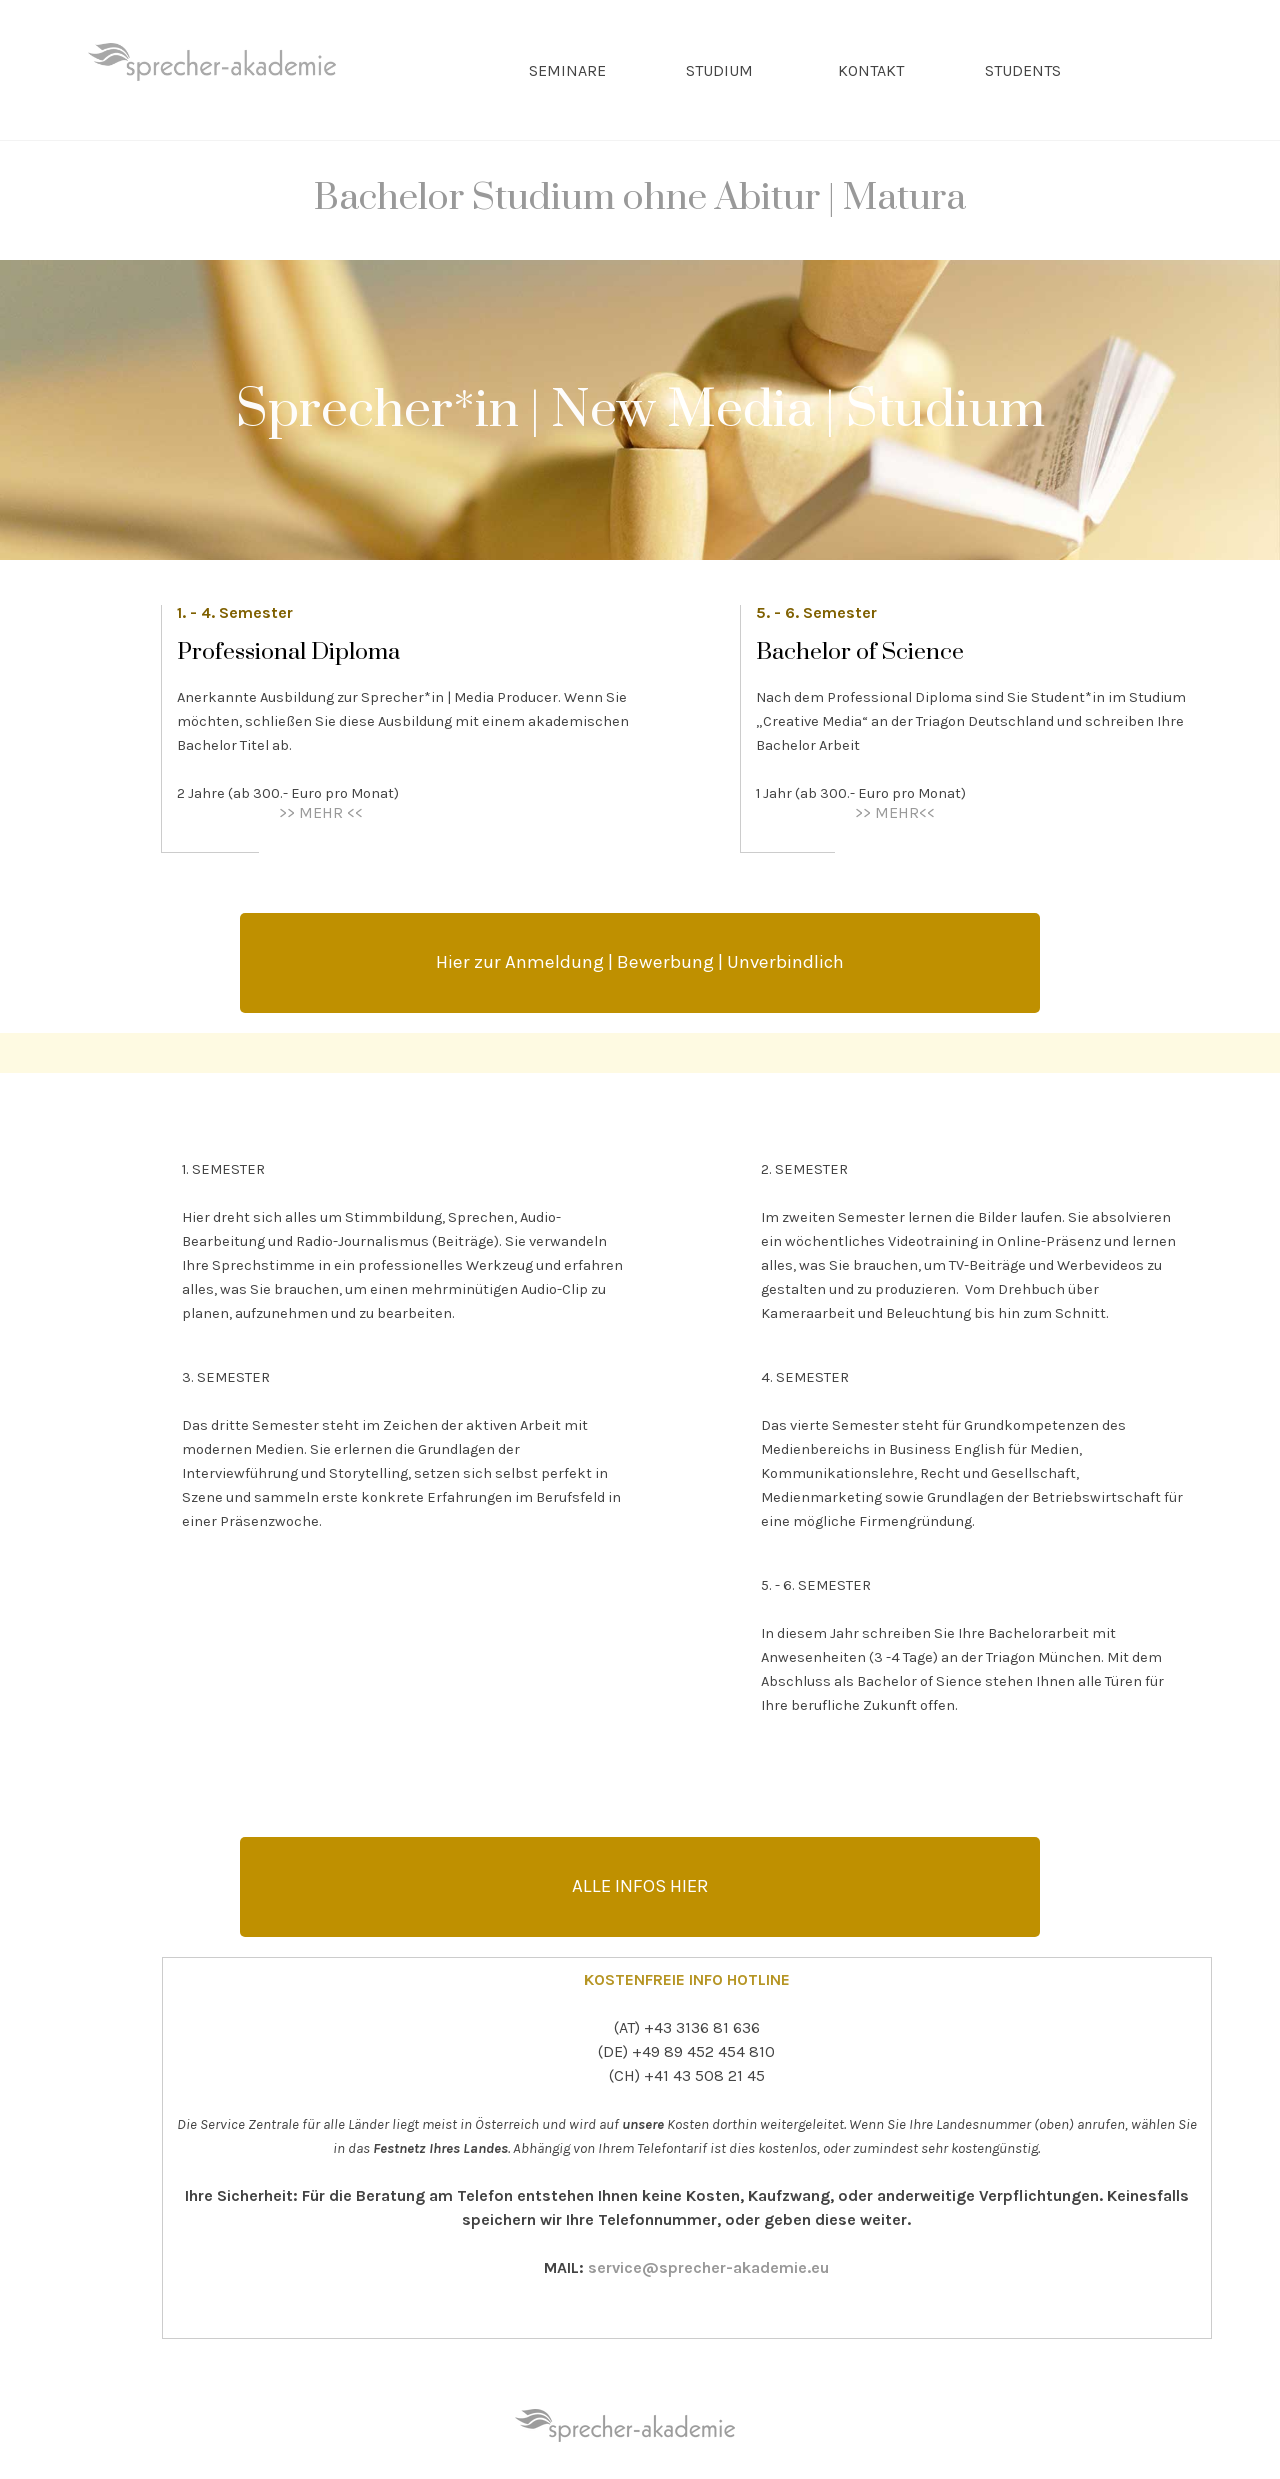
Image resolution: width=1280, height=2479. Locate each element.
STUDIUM (719, 70)
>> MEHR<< (895, 812)
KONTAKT (871, 70)
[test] (640, 963)
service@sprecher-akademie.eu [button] (708, 2267)
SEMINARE (567, 70)
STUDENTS (1023, 70)
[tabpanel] (640, 210)
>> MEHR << (321, 812)
